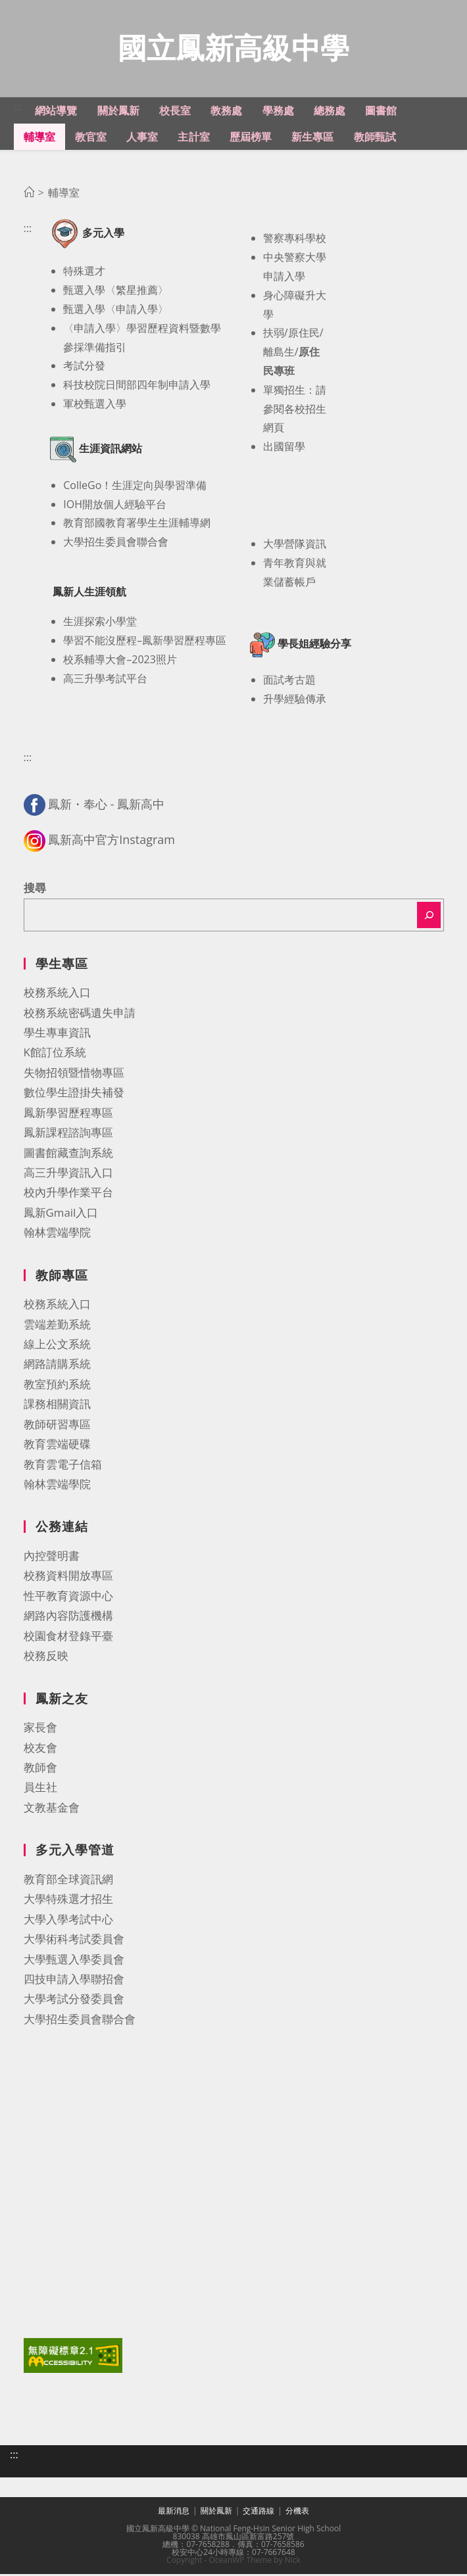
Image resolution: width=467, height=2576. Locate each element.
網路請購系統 (57, 1365)
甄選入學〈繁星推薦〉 (115, 292)
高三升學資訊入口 (68, 1174)
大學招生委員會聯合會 (115, 543)
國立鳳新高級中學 (233, 48)
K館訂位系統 (55, 1054)
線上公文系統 (57, 1345)
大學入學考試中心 (68, 1921)
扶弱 (273, 334)
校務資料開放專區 (68, 1577)
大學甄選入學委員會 (74, 1961)
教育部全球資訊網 (68, 1880)
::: (18, 108)
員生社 (40, 1788)
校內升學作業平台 (68, 1194)
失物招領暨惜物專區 (74, 1074)
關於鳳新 (216, 2512)
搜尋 (35, 889)
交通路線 (258, 2512)
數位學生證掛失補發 (74, 1094)
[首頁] (29, 194)
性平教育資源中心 (68, 1597)
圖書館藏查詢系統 (68, 1154)
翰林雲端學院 (57, 1234)
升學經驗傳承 (294, 700)
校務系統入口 (57, 994)
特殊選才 (84, 273)
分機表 (297, 2512)
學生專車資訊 (57, 1034)
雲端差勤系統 (57, 1326)
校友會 (40, 1749)
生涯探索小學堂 (100, 623)
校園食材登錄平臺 (68, 1637)
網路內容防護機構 (68, 1617)
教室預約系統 (57, 1385)
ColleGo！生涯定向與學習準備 (135, 487)
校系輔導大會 (94, 661)
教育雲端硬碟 (57, 1445)
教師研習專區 (57, 1426)
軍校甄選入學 (94, 405)
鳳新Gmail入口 (61, 1214)
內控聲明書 (52, 1557)
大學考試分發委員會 (74, 2000)
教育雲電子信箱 (63, 1466)
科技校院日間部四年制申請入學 (136, 386)
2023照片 (154, 661)
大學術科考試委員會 (74, 1940)
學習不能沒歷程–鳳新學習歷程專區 (144, 642)
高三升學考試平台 (105, 680)
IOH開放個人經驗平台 (114, 506)
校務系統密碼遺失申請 (79, 1014)
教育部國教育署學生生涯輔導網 (136, 524)
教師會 (40, 1769)
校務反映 (46, 1657)
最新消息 (173, 2512)
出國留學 (284, 448)
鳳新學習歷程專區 (68, 1114)
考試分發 (84, 367)
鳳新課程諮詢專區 (68, 1134)
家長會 (40, 1729)
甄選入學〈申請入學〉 (115, 311)
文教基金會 (52, 1809)
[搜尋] (429, 917)
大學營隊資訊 (294, 545)
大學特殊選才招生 (68, 1900)
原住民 (304, 334)
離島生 (279, 353)
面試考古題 (289, 681)
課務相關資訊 (57, 1405)
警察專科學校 (294, 240)
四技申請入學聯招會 (74, 1980)
